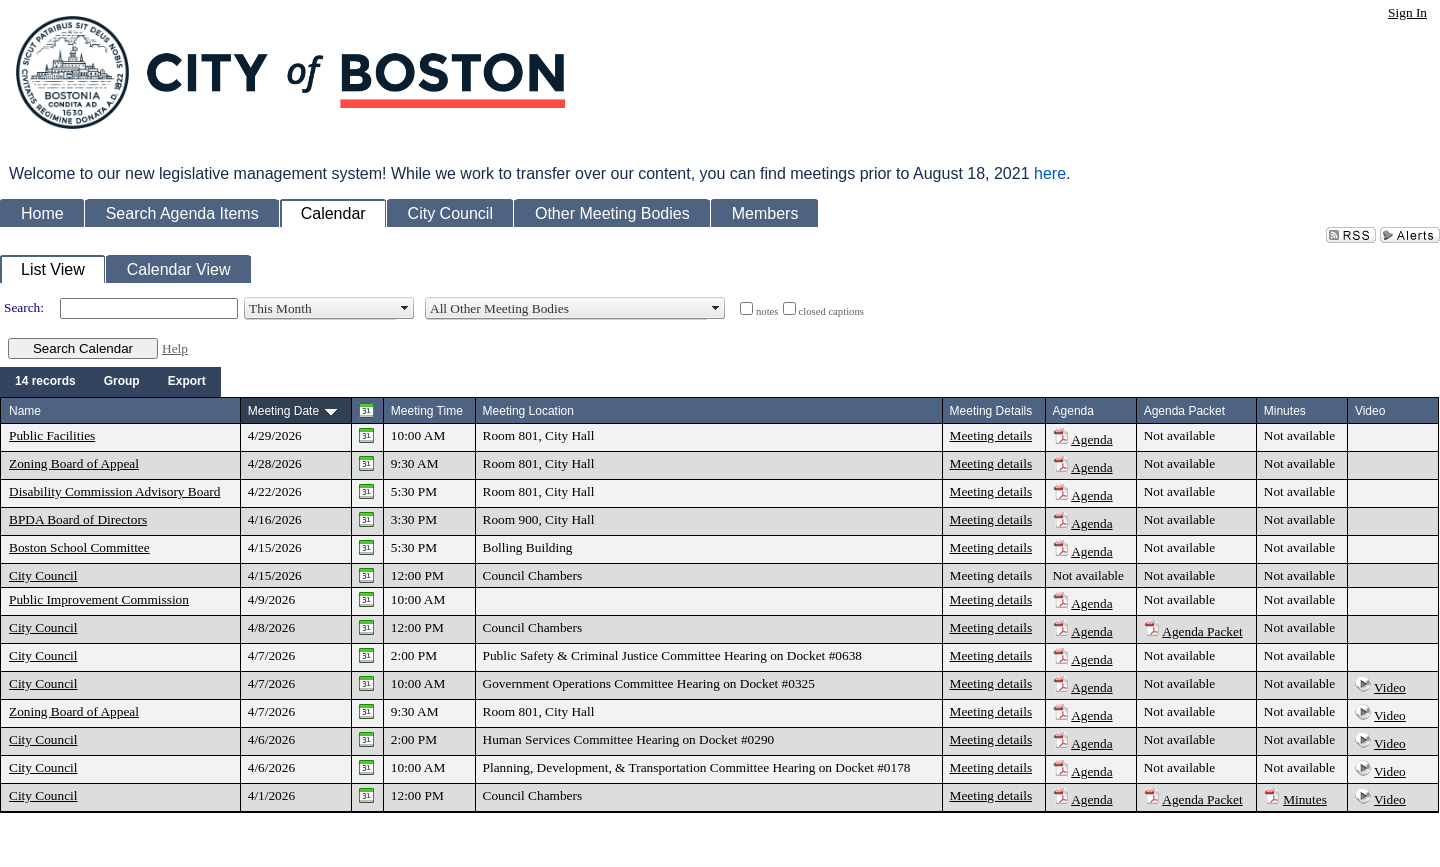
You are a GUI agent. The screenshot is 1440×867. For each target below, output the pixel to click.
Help (175, 348)
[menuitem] (45, 382)
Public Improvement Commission (99, 599)
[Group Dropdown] (122, 382)
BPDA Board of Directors (78, 519)
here (1050, 173)
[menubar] (110, 382)
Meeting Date (283, 411)
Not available (1179, 435)
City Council (43, 575)
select (405, 308)
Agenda (1091, 439)
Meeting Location (528, 411)
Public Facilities (52, 435)
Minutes (1305, 799)
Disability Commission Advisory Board (114, 491)
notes (767, 311)
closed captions (831, 311)
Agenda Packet (1202, 631)
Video (1390, 687)
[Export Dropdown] (187, 382)
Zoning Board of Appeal (74, 463)
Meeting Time (427, 411)
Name (25, 411)
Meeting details (991, 435)
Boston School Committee (79, 547)
